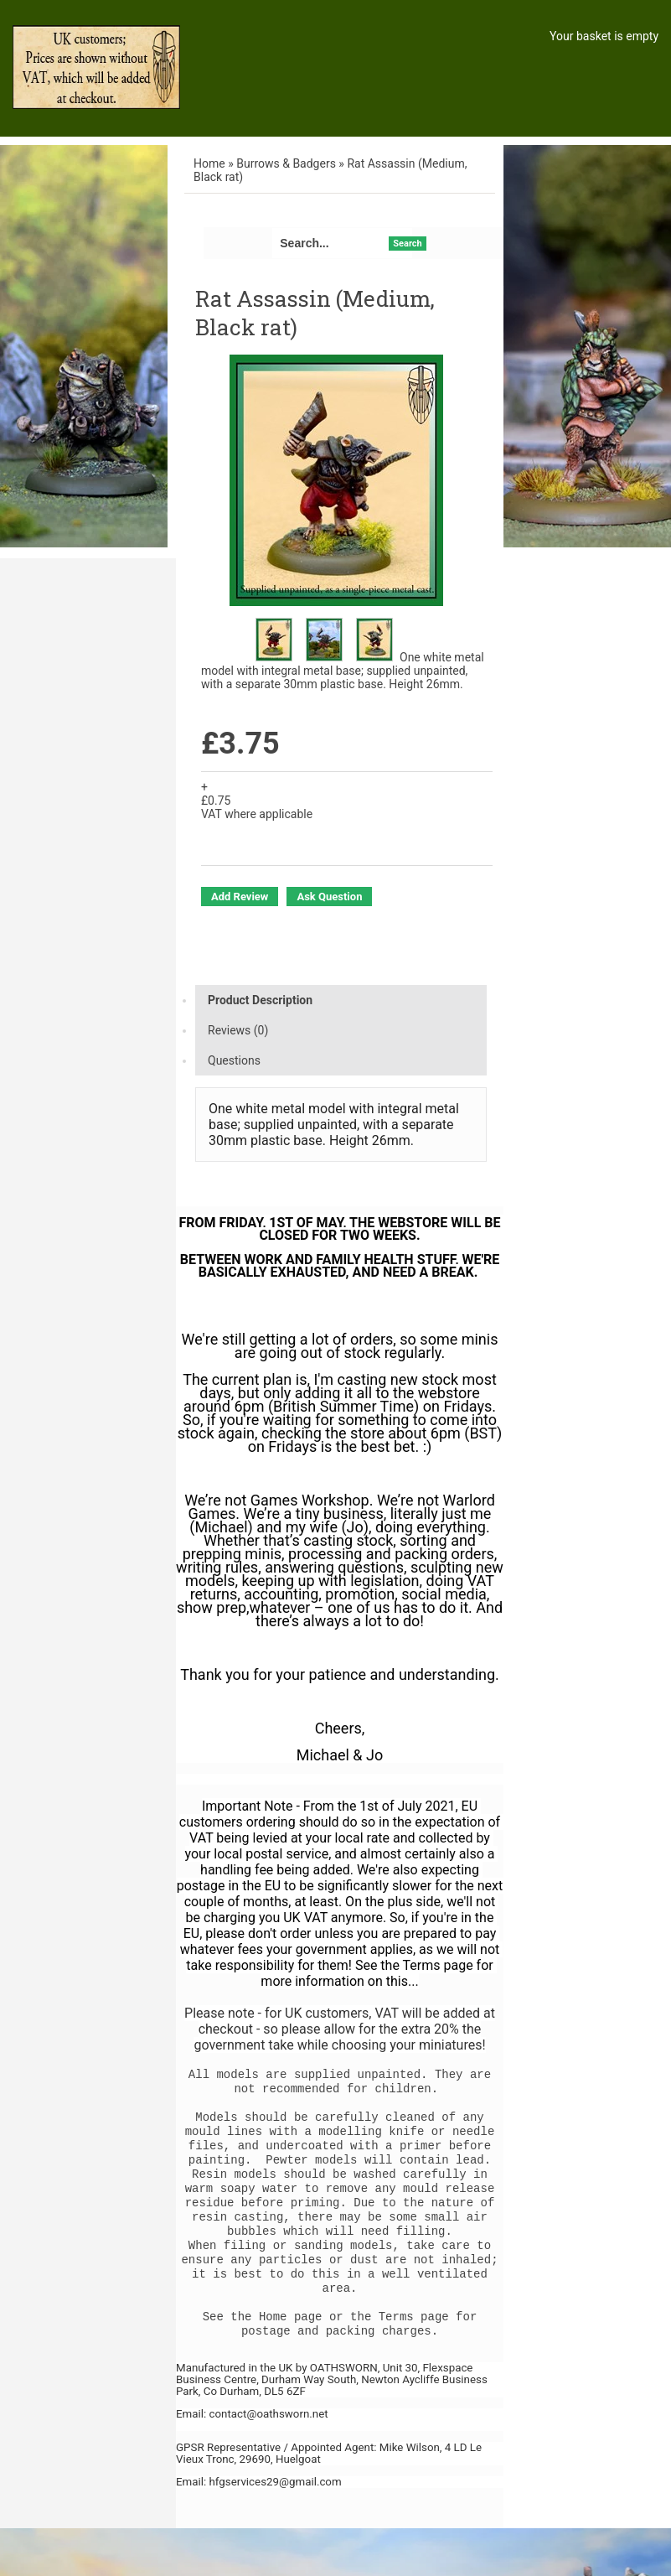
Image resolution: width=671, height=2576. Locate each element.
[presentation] (341, 1000)
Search (407, 243)
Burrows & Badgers (286, 163)
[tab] (341, 1000)
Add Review (239, 896)
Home (209, 163)
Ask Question (329, 896)
